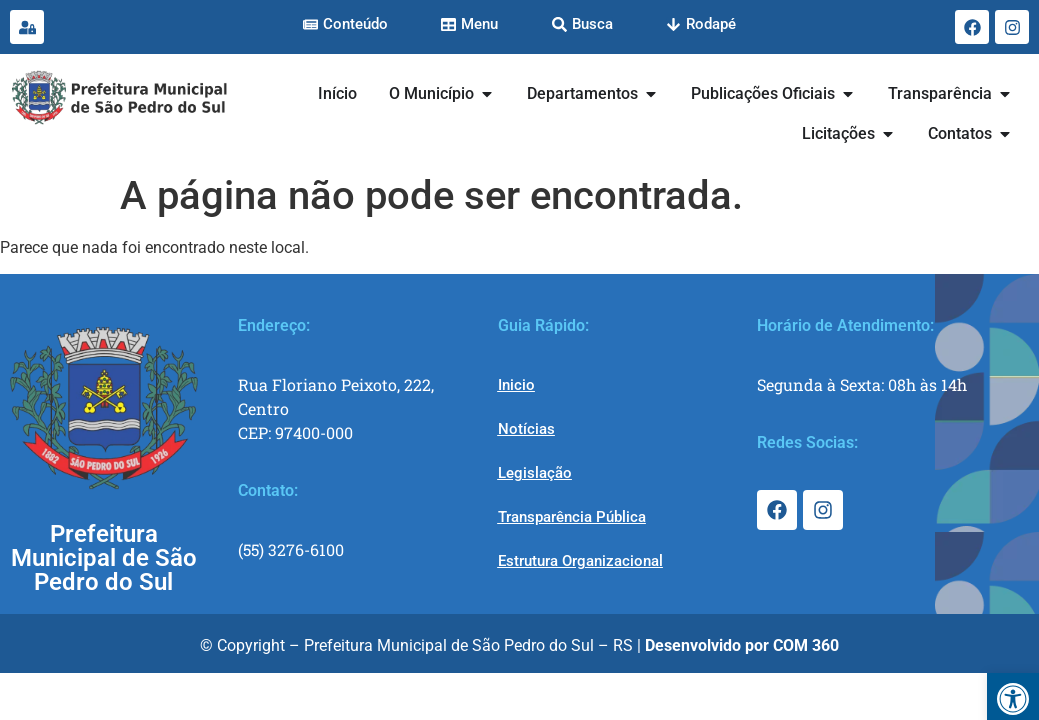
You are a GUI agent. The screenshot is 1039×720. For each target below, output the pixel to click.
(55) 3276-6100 (291, 549)
